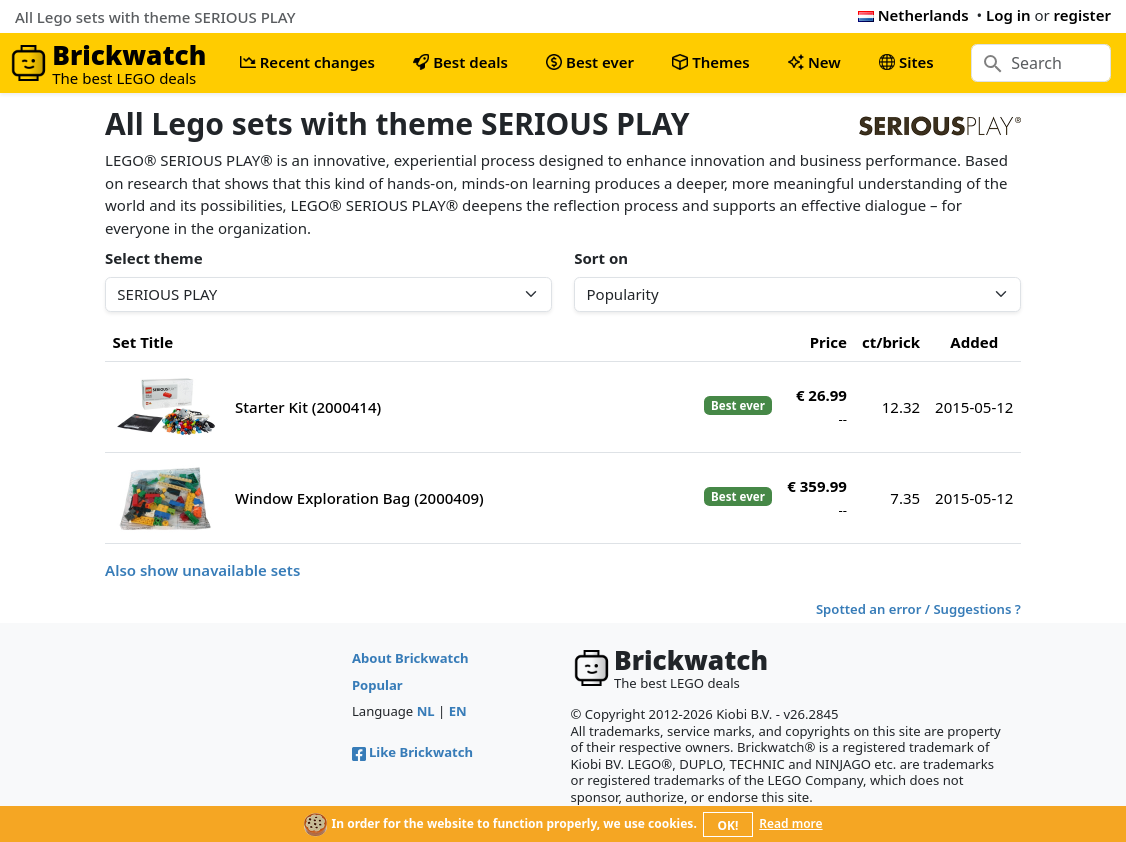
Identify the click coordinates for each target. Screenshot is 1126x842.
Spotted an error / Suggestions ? (918, 609)
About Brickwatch (410, 658)
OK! (728, 825)
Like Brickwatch (412, 752)
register (1082, 15)
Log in (1008, 15)
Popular (377, 685)
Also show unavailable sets (202, 570)
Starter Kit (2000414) (308, 407)
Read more (790, 823)
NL (426, 711)
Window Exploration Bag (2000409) (359, 498)
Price (828, 342)
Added (974, 342)
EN (458, 711)
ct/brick (891, 342)
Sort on (601, 258)
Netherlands (913, 15)
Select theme (154, 258)
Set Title (143, 342)
